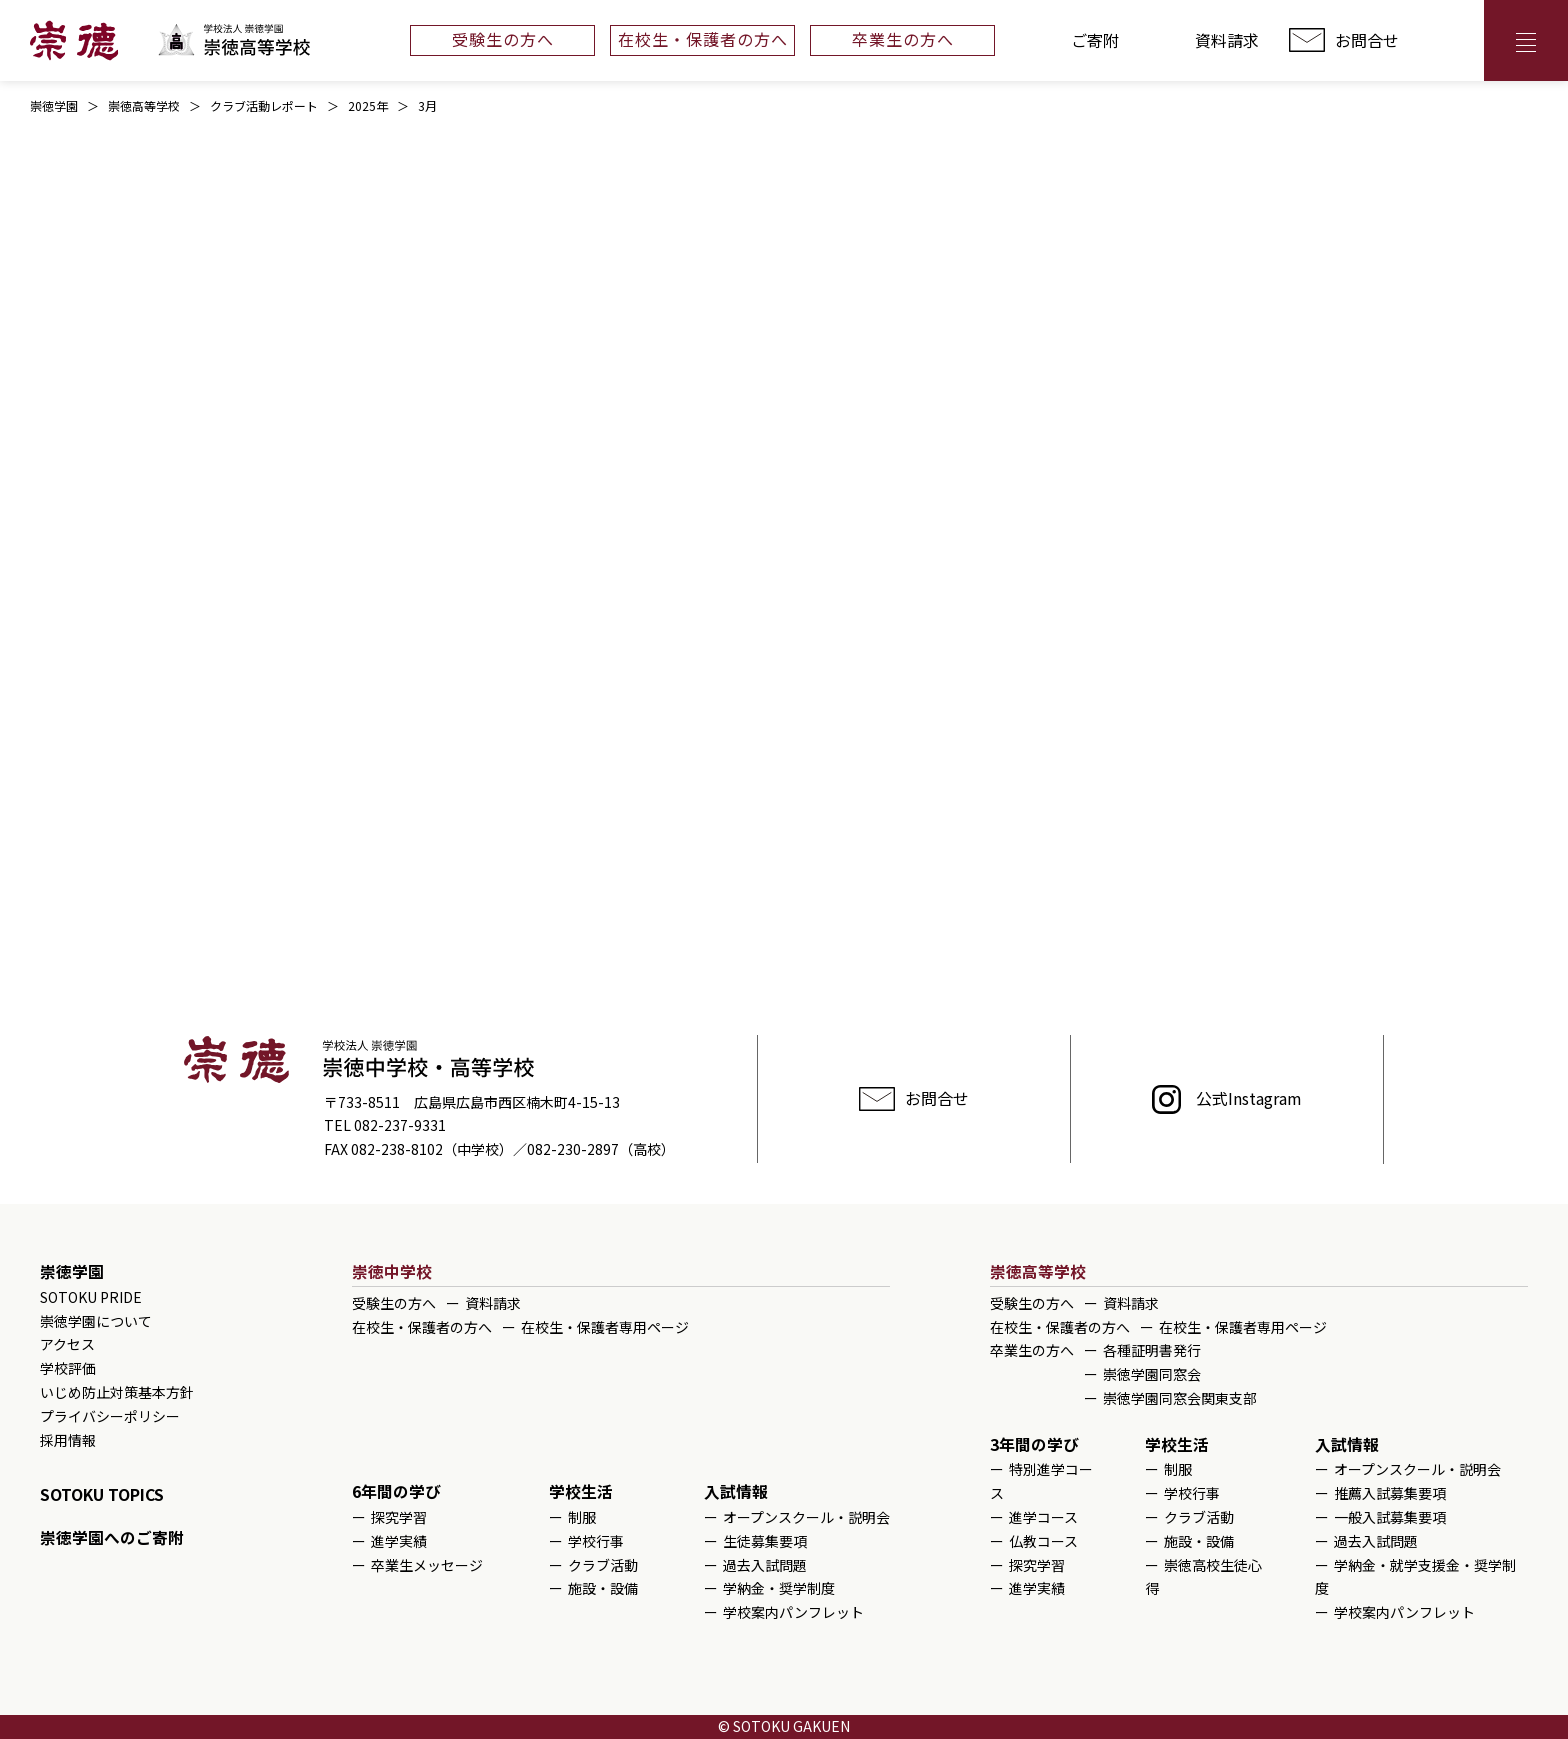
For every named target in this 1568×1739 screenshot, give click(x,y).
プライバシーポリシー (110, 1416)
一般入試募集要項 (1390, 1517)
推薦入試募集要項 (1390, 1493)
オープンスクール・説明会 (806, 1517)
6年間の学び (396, 1491)
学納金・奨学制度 (779, 1588)
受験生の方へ (503, 39)
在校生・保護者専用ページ (605, 1327)
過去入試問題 (765, 1565)
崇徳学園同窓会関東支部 (1180, 1398)
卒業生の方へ (903, 39)
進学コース (1043, 1517)
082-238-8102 (397, 1149)
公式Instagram (1249, 1098)
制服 (582, 1517)
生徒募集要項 (765, 1541)
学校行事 (596, 1541)
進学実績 (399, 1541)
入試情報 (736, 1491)
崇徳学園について (96, 1321)
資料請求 (1227, 40)
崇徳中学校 (392, 1271)
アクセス (1441, 40)
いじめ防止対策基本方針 (117, 1392)
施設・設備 (603, 1588)
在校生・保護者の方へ (703, 39)
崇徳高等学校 (1038, 1271)
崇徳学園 (72, 1271)
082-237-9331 (400, 1125)
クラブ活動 (603, 1565)
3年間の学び (1034, 1444)
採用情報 (68, 1440)
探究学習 (399, 1517)
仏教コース (1043, 1541)
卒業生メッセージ (427, 1565)
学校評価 (68, 1368)
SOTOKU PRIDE (91, 1297)
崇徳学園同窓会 (1152, 1374)
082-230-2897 (573, 1149)
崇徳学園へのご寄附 (112, 1537)
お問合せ (1367, 40)
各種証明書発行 (1152, 1350)
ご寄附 (1095, 40)
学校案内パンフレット (793, 1612)
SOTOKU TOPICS (102, 1494)
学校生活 (581, 1491)
